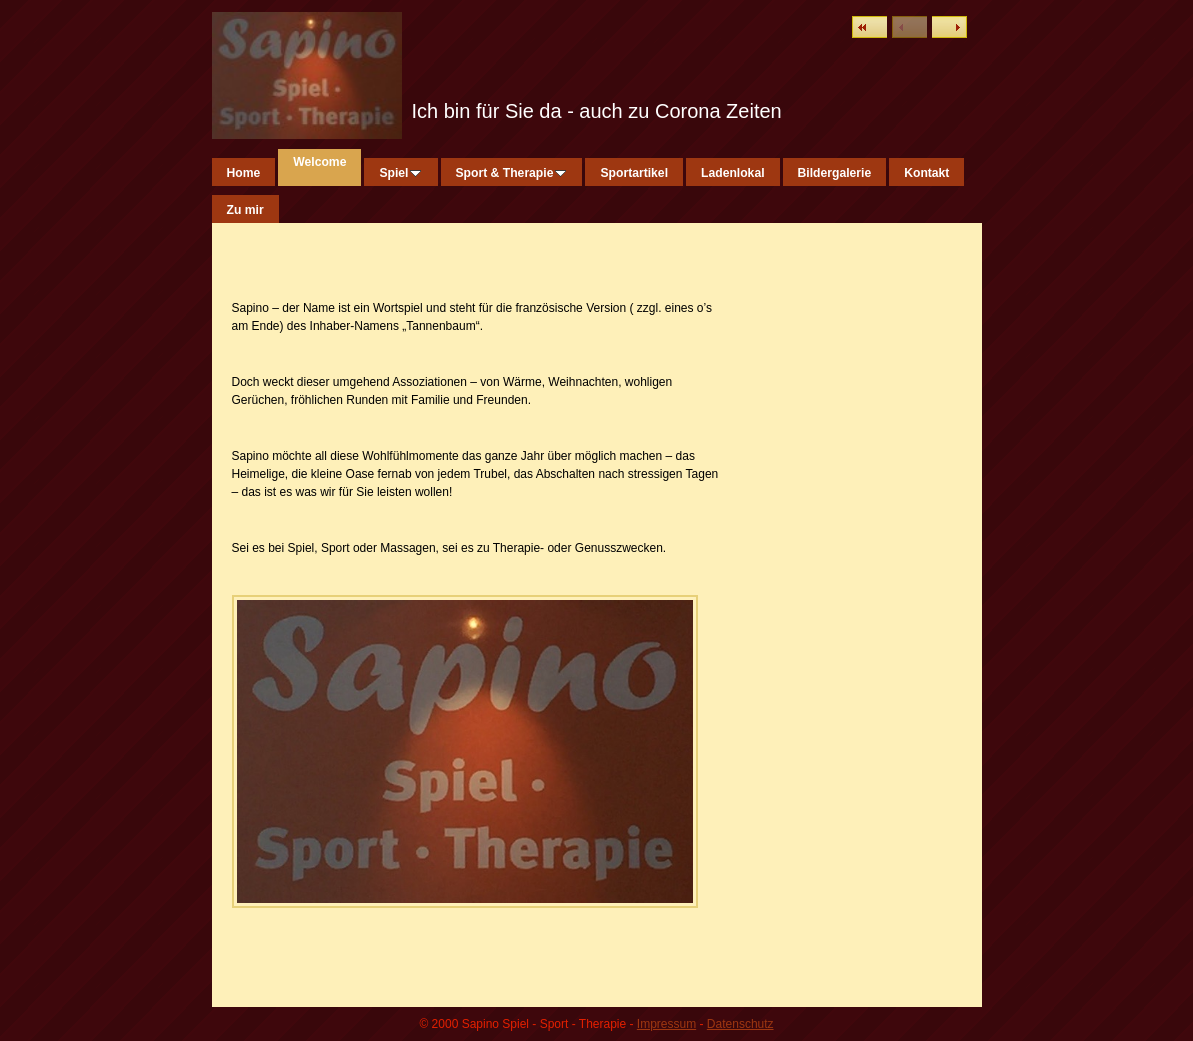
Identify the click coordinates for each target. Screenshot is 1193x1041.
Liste (869, 27)
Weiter (949, 27)
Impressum (666, 1024)
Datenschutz (740, 1024)
